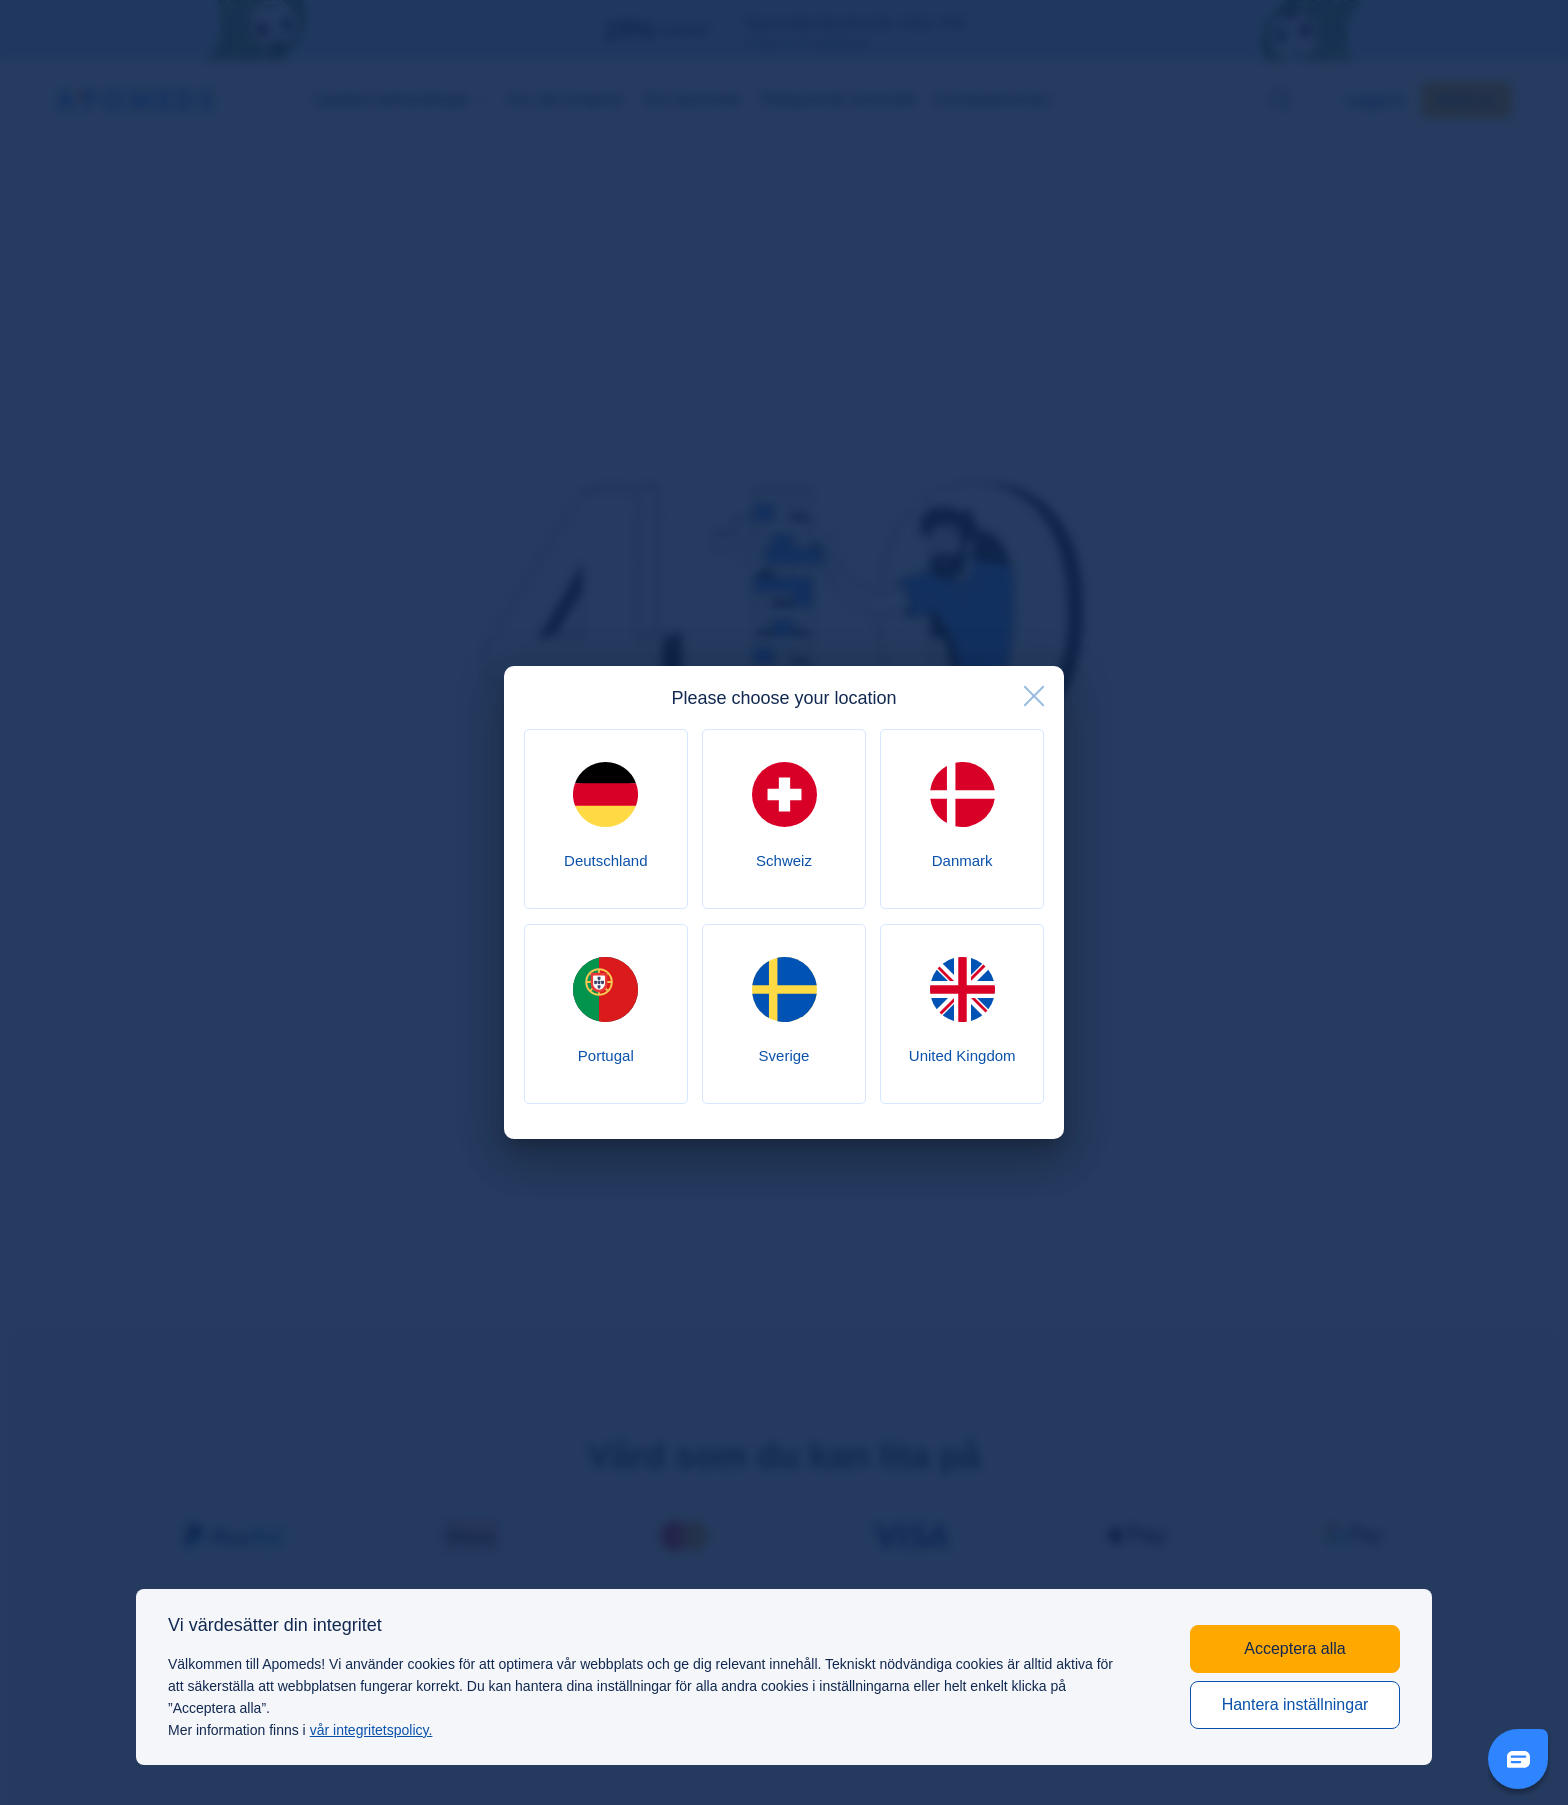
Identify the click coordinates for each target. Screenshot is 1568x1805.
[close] (1034, 696)
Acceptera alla (1294, 1648)
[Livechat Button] (1518, 1759)
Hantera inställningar (1295, 1704)
